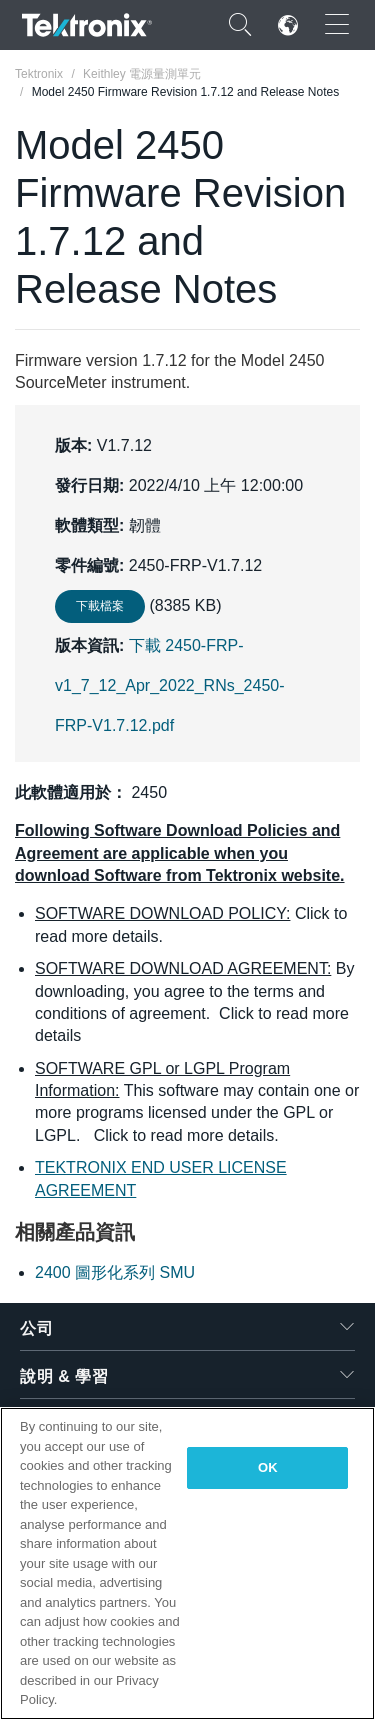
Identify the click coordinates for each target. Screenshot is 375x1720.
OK (268, 1467)
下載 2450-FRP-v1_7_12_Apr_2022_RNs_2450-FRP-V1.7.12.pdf (170, 685)
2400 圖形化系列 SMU (115, 1272)
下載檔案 (100, 606)
